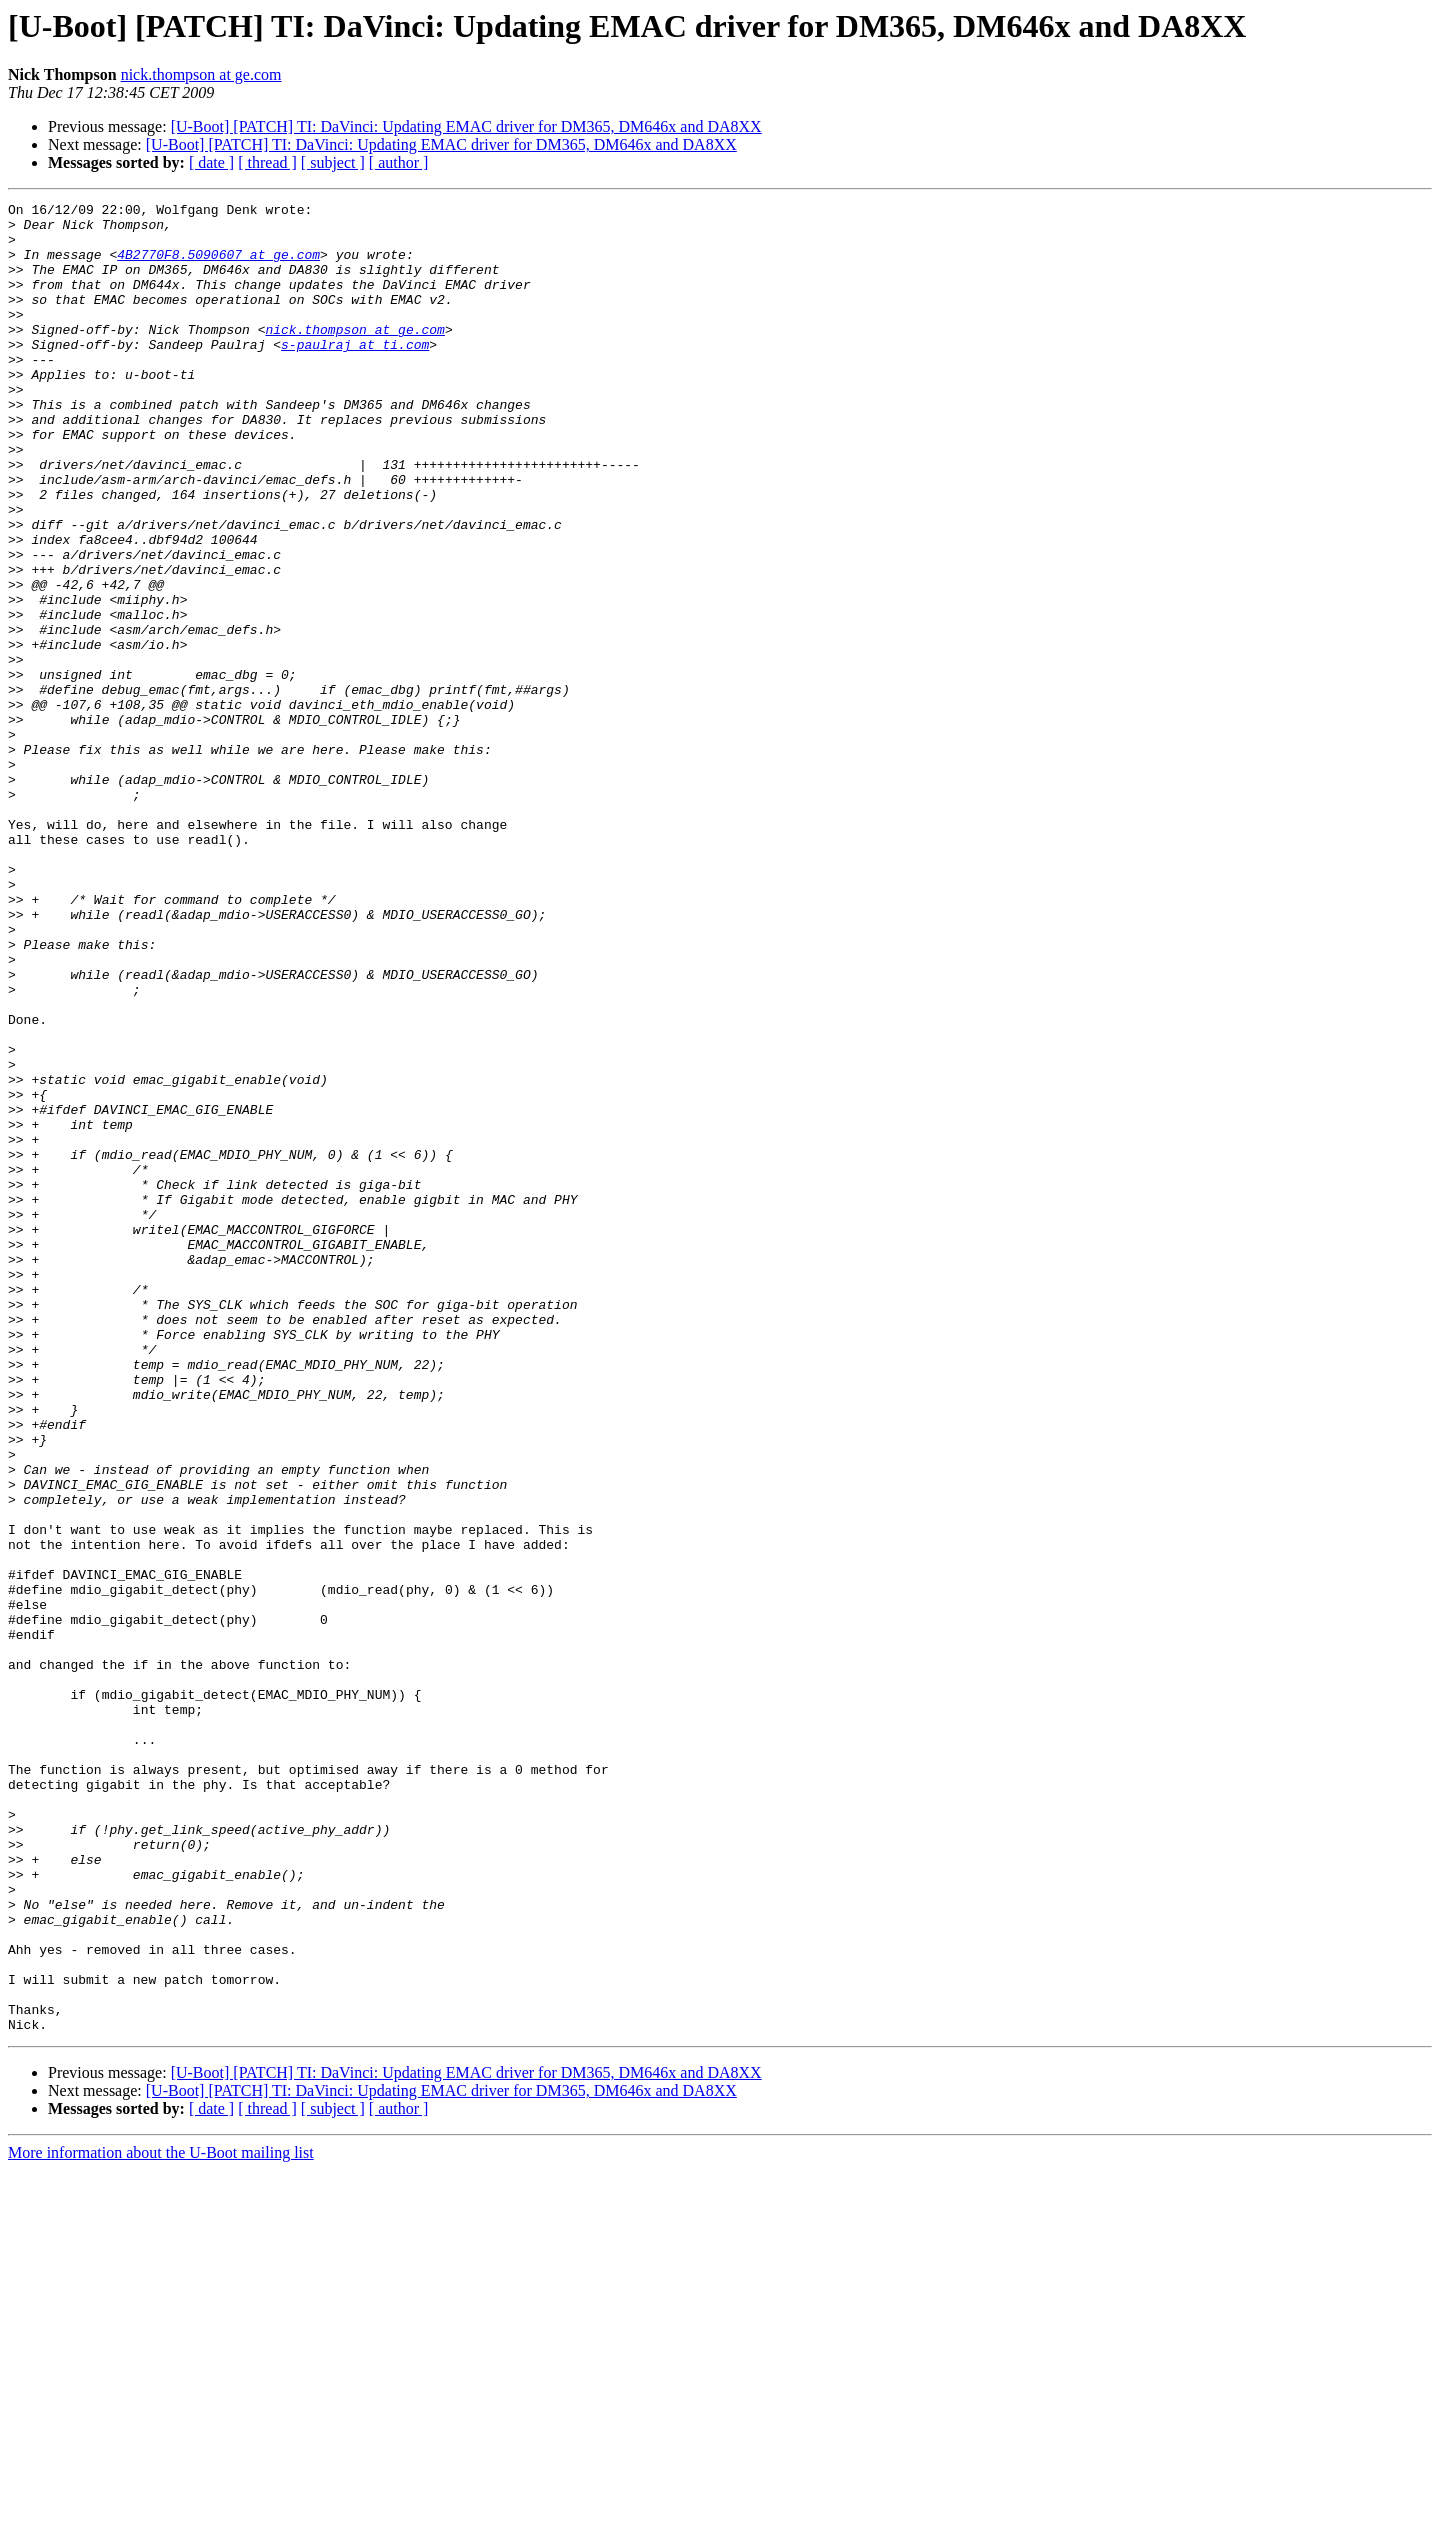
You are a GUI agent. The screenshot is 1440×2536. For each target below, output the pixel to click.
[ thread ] (267, 162)
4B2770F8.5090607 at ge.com (218, 266)
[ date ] (211, 162)
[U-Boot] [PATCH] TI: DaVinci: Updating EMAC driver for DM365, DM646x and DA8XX (466, 126)
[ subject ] (333, 162)
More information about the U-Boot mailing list (161, 2518)
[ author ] (399, 162)
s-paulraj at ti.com (355, 374)
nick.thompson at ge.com (201, 74)
